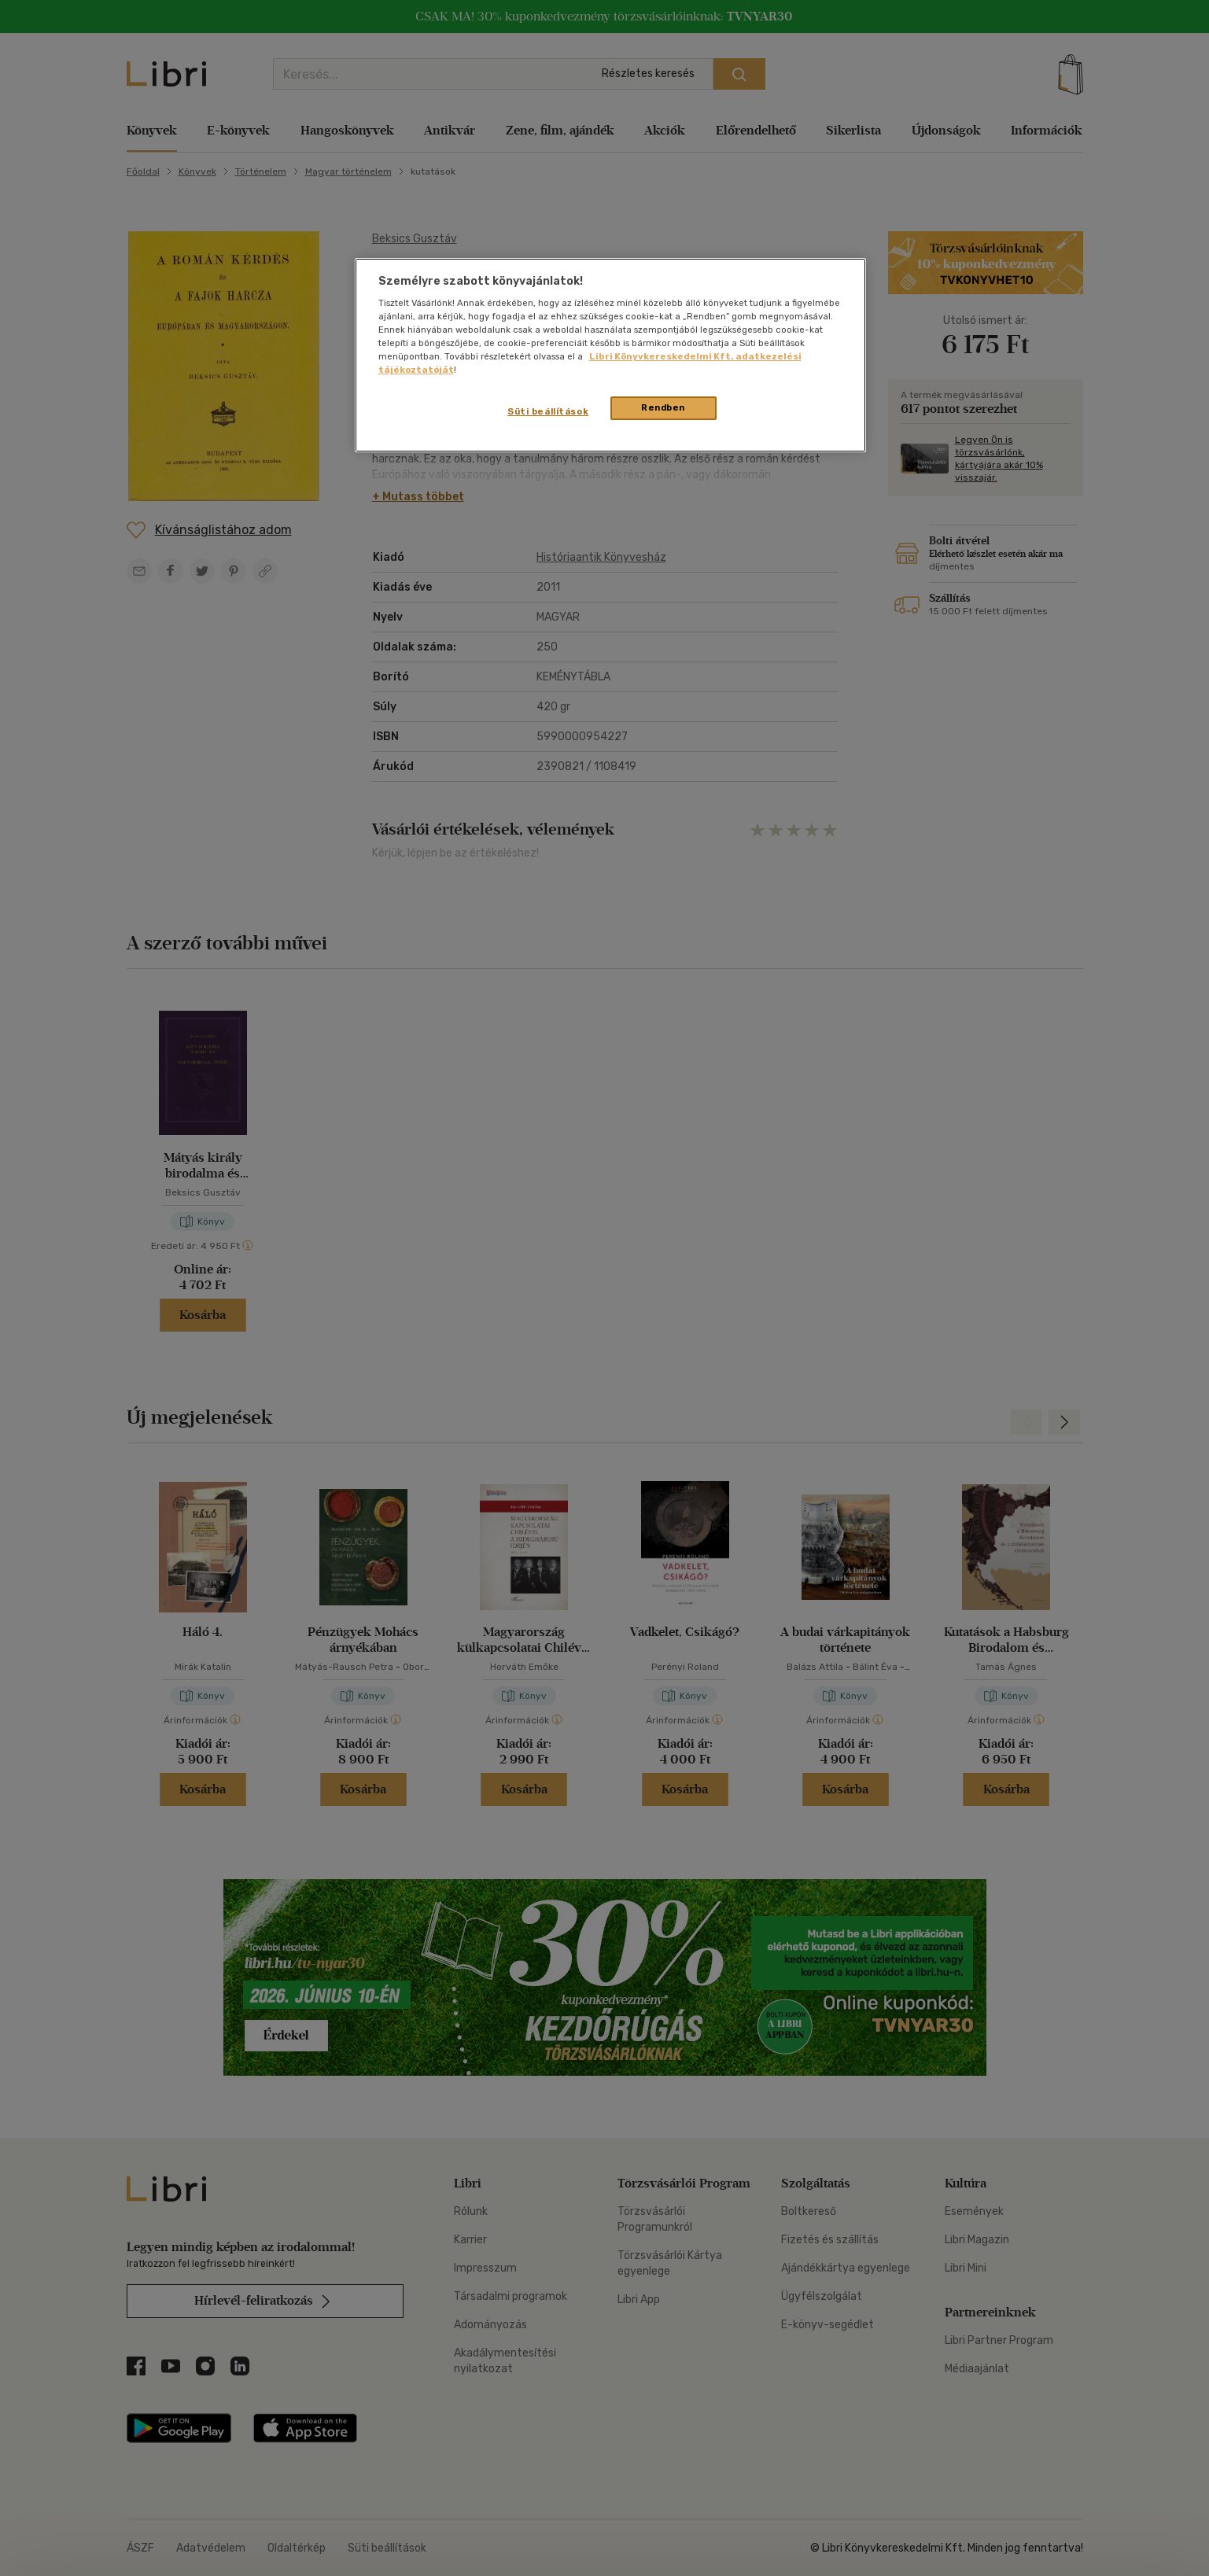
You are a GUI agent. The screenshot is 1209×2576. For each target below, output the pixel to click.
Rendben (663, 407)
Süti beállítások (547, 411)
